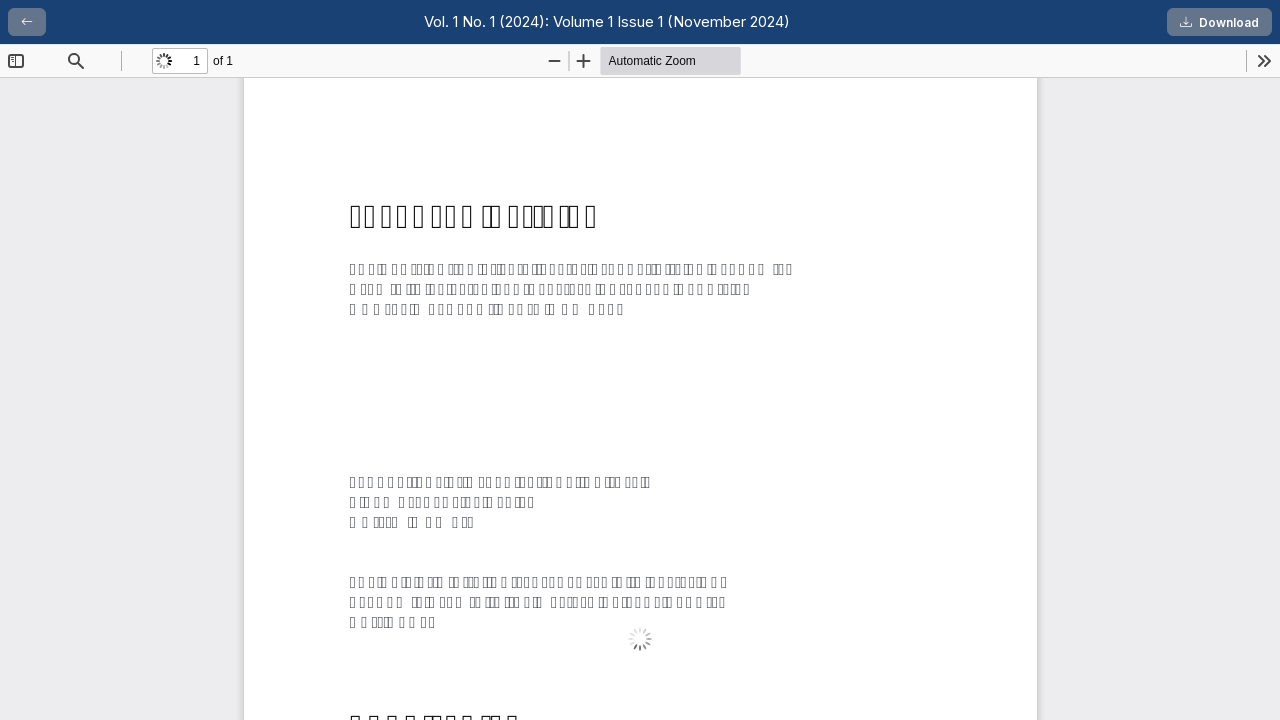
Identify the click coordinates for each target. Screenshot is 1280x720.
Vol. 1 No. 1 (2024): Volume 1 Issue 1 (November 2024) (607, 21)
